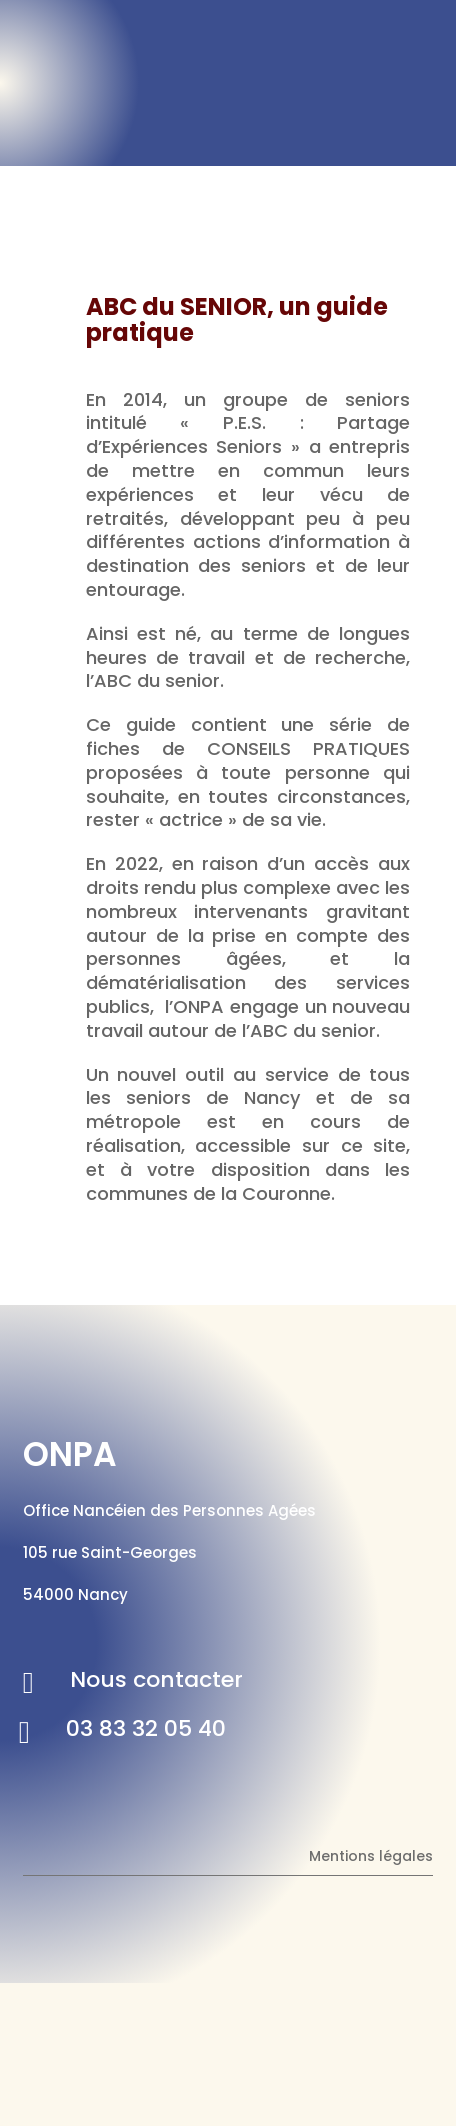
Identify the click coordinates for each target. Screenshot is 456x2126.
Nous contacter (156, 1679)
